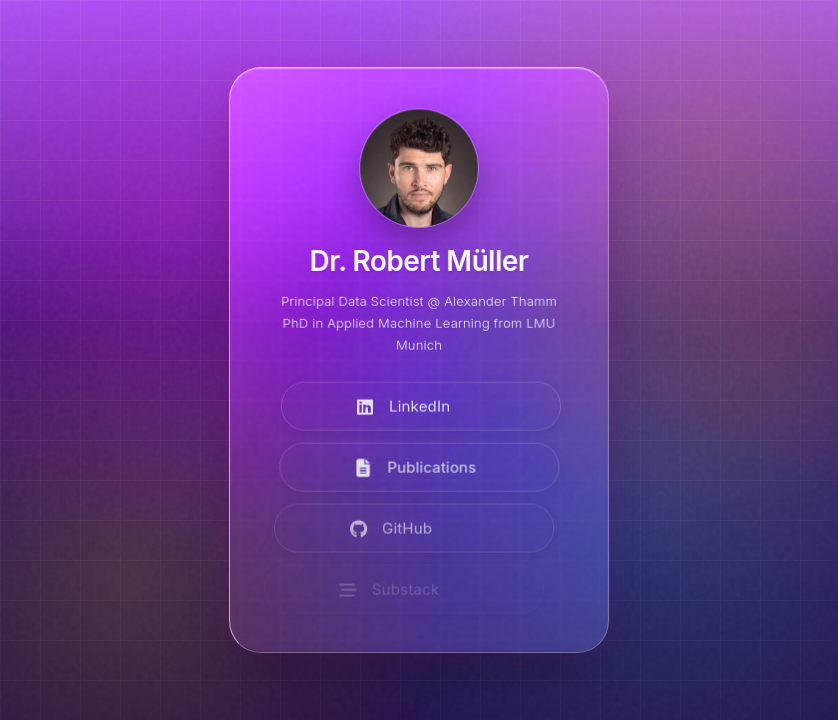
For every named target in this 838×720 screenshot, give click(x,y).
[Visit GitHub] (406, 529)
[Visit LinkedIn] (420, 407)
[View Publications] (415, 468)
